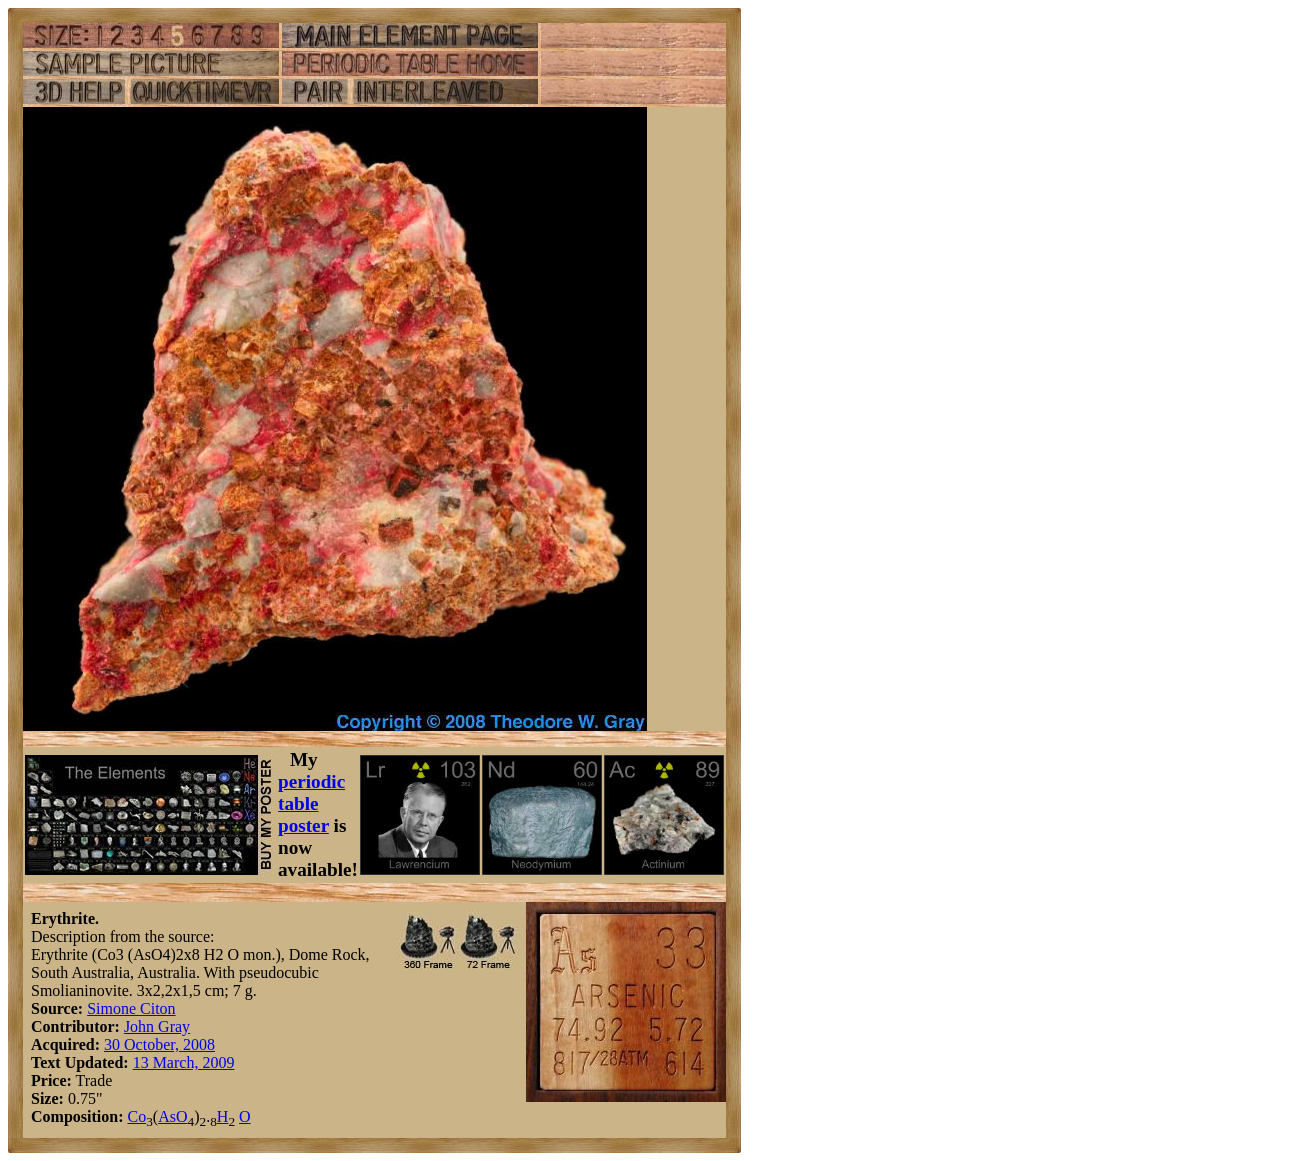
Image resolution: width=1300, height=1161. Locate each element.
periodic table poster (311, 803)
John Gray (157, 1026)
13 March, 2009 (184, 1062)
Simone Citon (131, 1008)
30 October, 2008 (159, 1044)
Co (136, 1116)
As (167, 1116)
